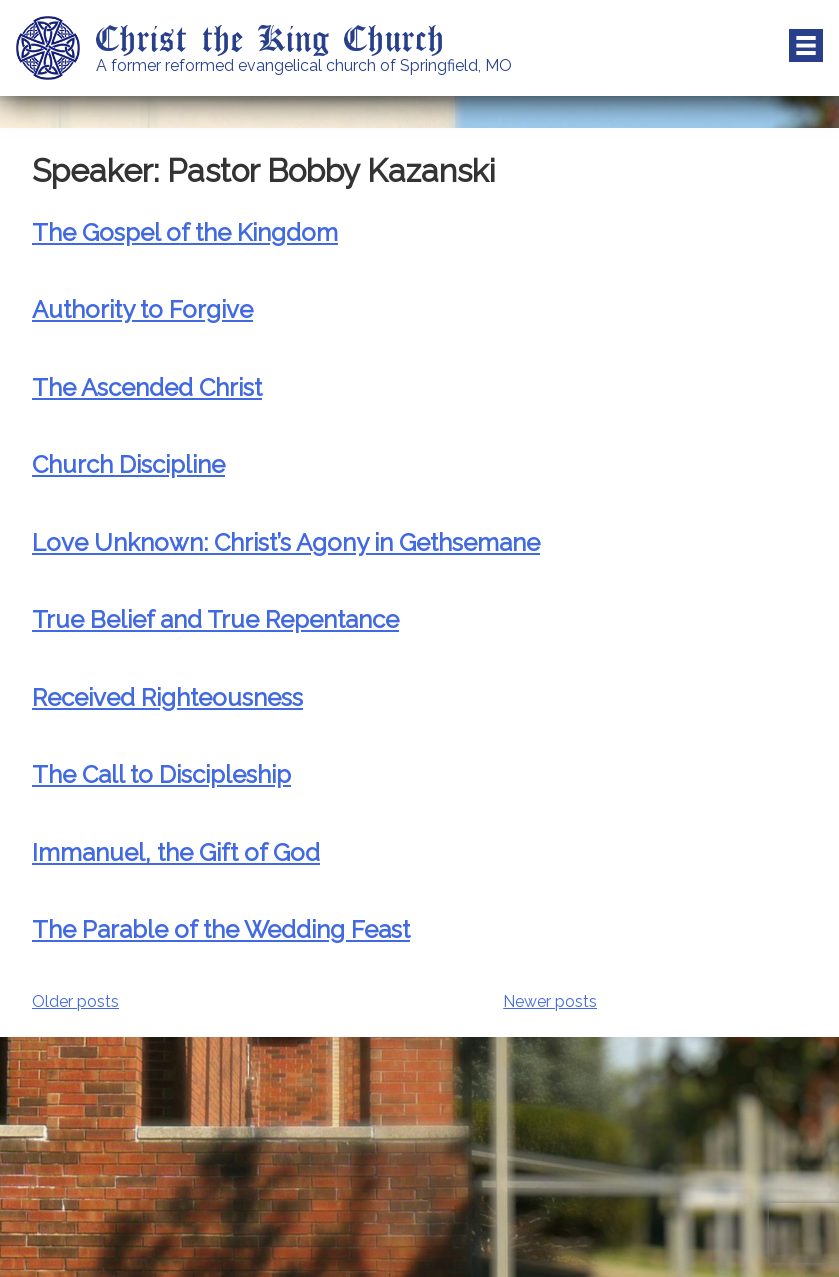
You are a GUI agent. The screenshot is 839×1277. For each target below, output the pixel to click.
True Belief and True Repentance (215, 619)
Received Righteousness (167, 697)
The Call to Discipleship (161, 774)
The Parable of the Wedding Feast (221, 929)
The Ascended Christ (147, 387)
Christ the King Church (270, 37)
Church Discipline (128, 464)
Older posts (75, 1001)
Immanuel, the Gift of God (176, 852)
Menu (806, 46)
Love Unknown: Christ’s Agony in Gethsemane (286, 542)
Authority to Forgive (142, 309)
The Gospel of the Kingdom (185, 232)
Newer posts (550, 1001)
